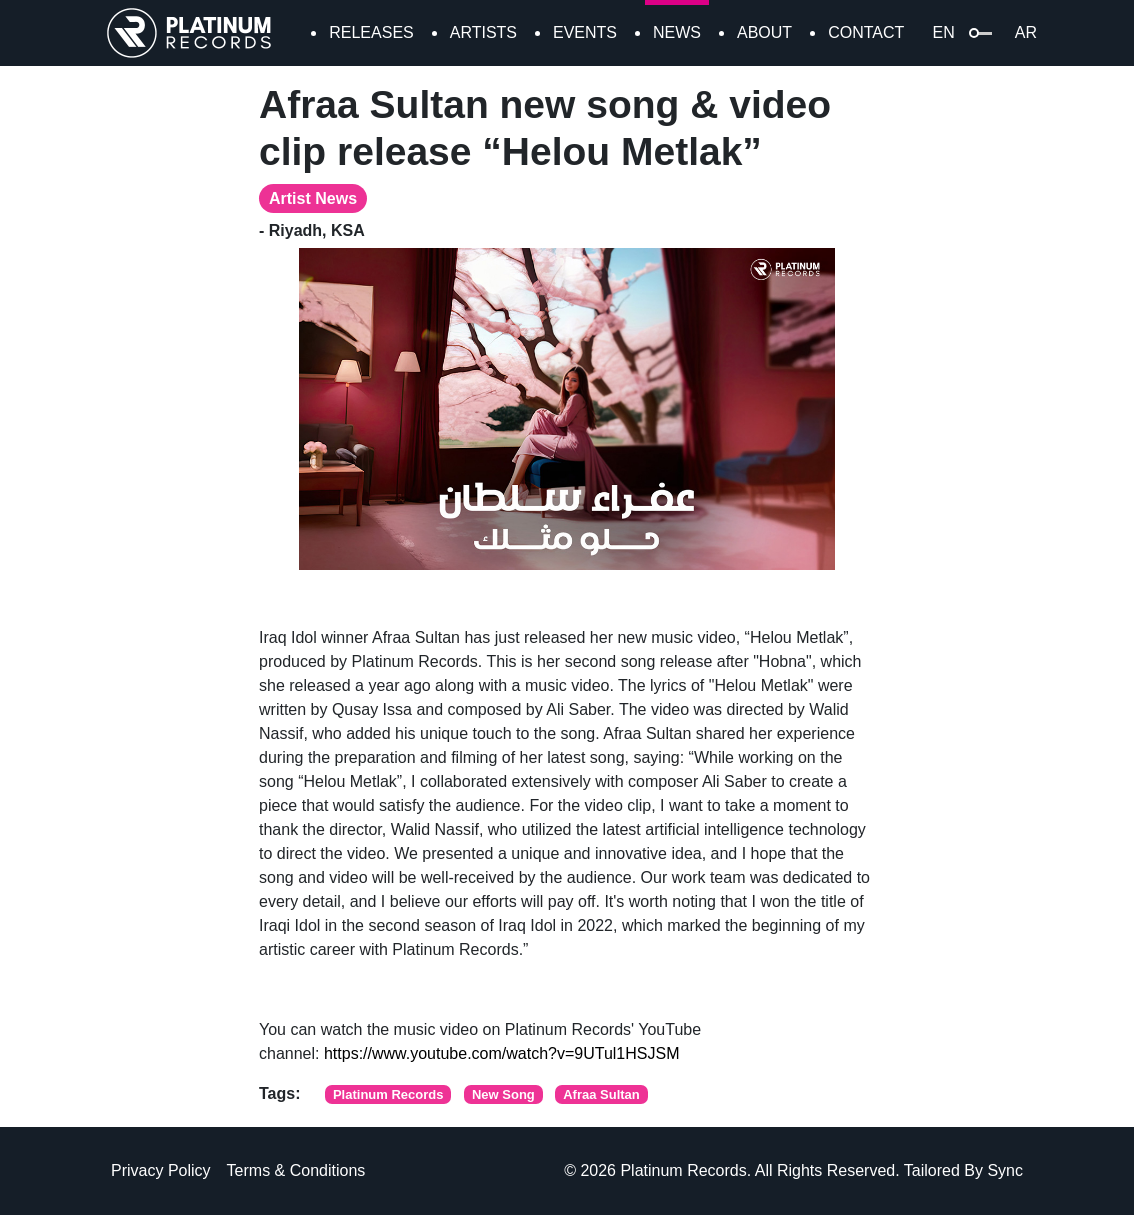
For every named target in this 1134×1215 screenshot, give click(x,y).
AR (1026, 32)
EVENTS (585, 32)
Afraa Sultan (601, 1094)
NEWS (677, 32)
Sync (1005, 1170)
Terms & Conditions (296, 1170)
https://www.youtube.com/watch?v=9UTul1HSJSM (502, 1053)
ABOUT (764, 32)
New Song (503, 1094)
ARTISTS (483, 32)
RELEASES (371, 32)
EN (944, 32)
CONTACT (866, 32)
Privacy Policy (161, 1170)
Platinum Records (388, 1094)
